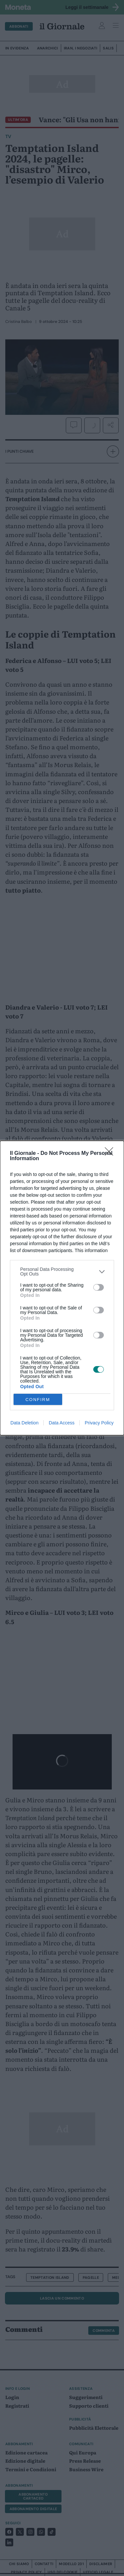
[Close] (111, 1153)
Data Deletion (25, 1422)
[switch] (98, 1287)
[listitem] (62, 1271)
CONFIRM (37, 1399)
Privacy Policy (99, 1422)
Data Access (61, 1422)
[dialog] (62, 1288)
